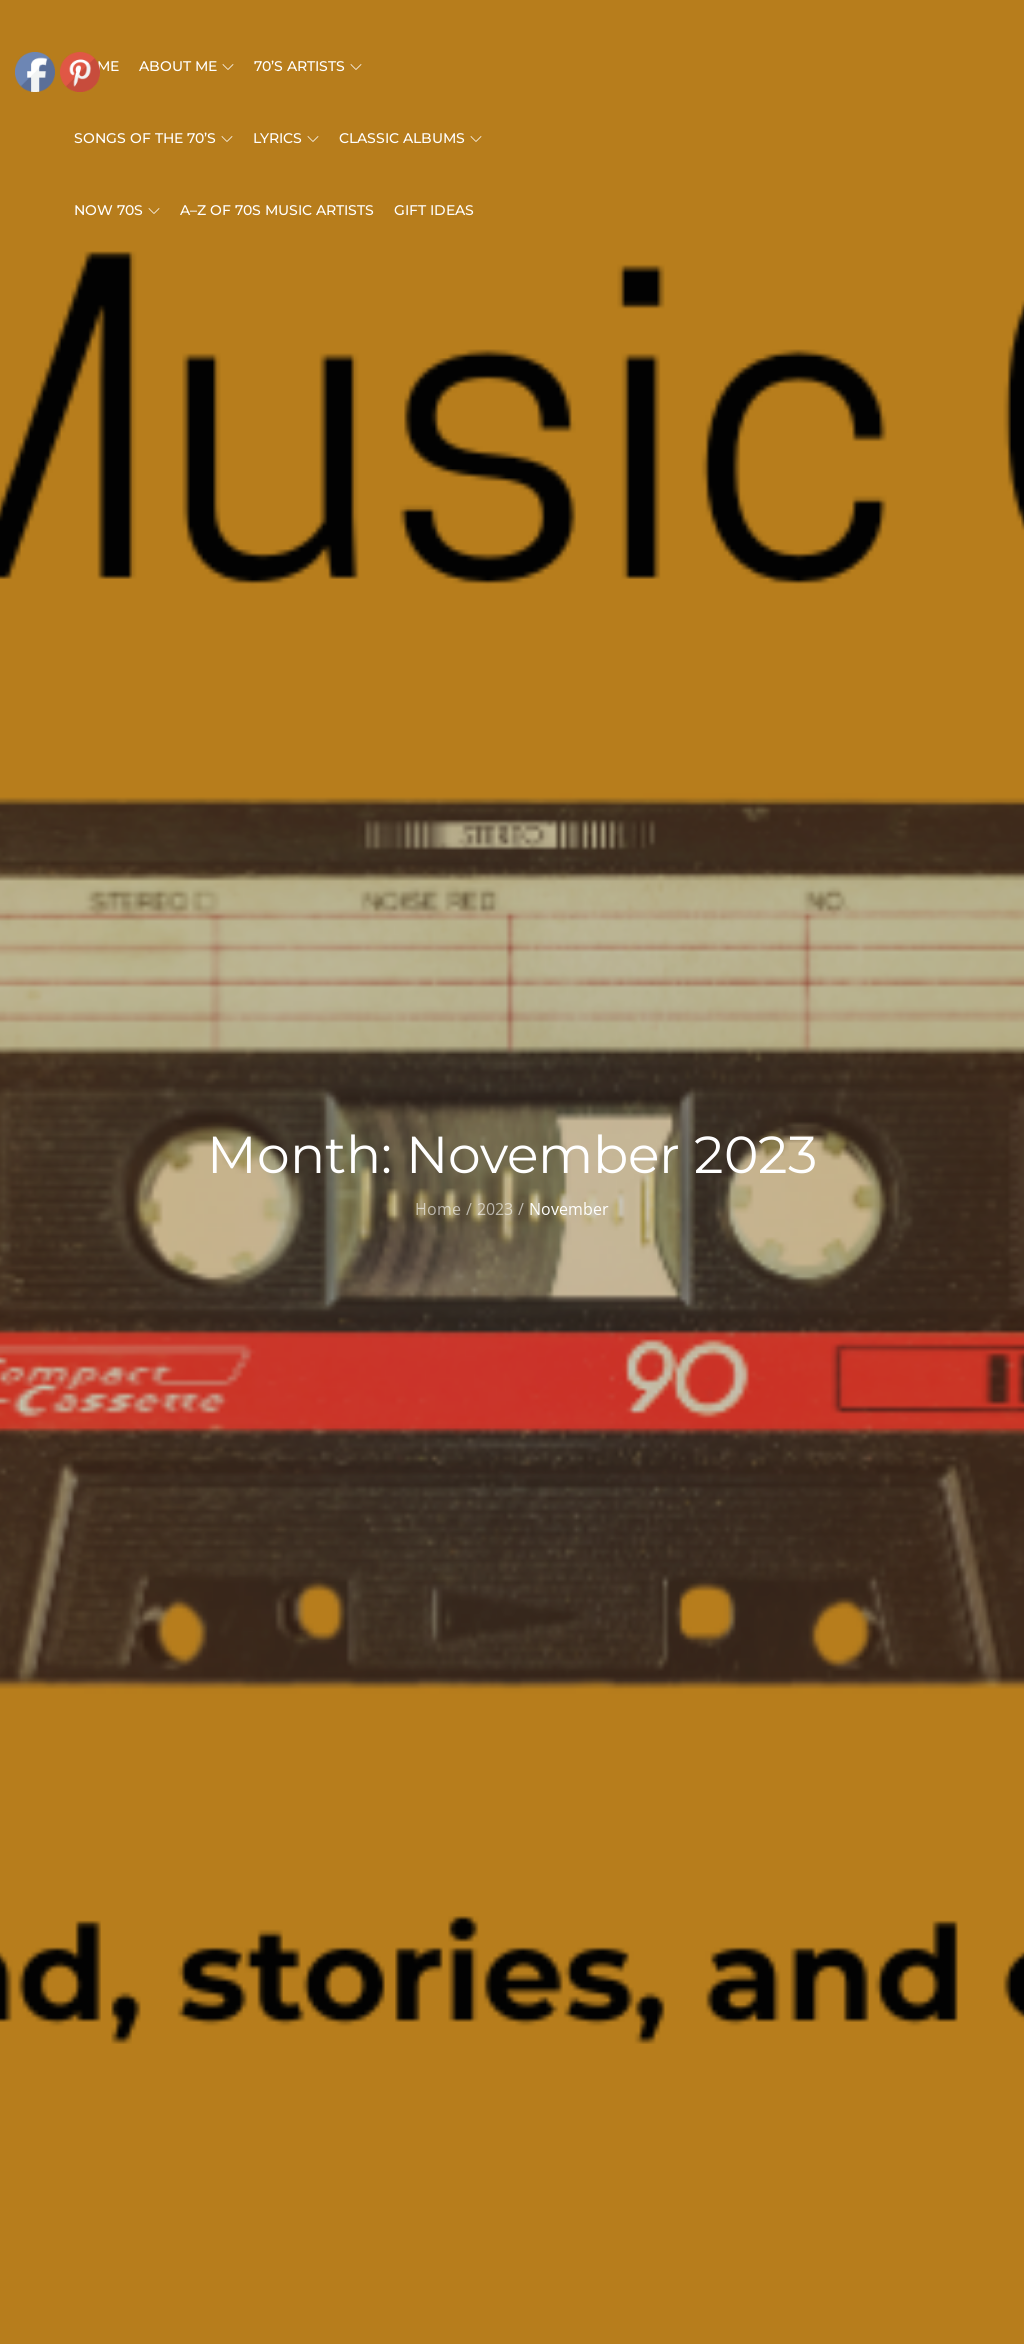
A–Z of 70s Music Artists (277, 210)
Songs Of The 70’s (153, 138)
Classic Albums (410, 138)
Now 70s (117, 210)
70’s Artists (308, 66)
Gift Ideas (434, 210)
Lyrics (286, 138)
